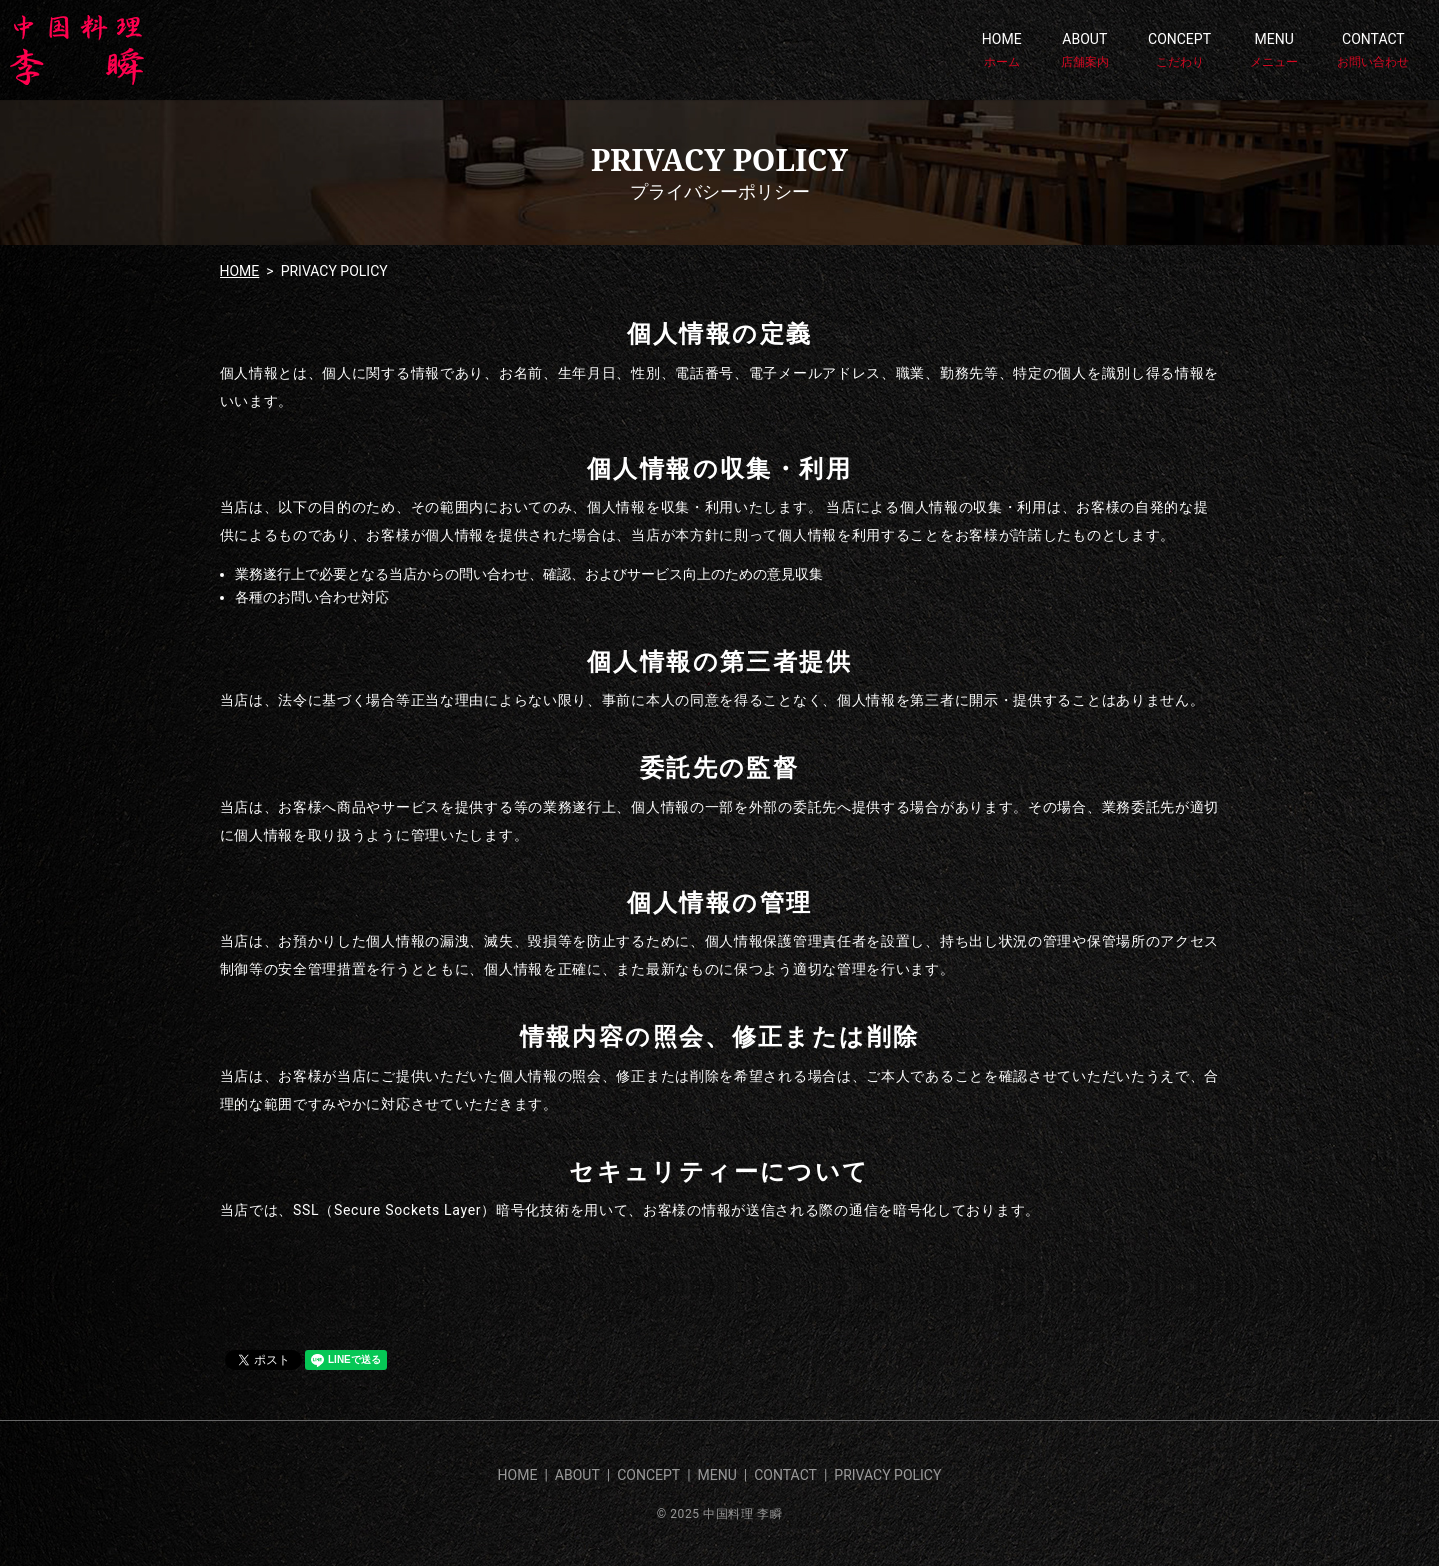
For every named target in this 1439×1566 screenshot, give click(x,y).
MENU (1274, 50)
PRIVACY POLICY (887, 1475)
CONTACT (1373, 50)
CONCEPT (1179, 50)
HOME (1002, 50)
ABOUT (1085, 50)
